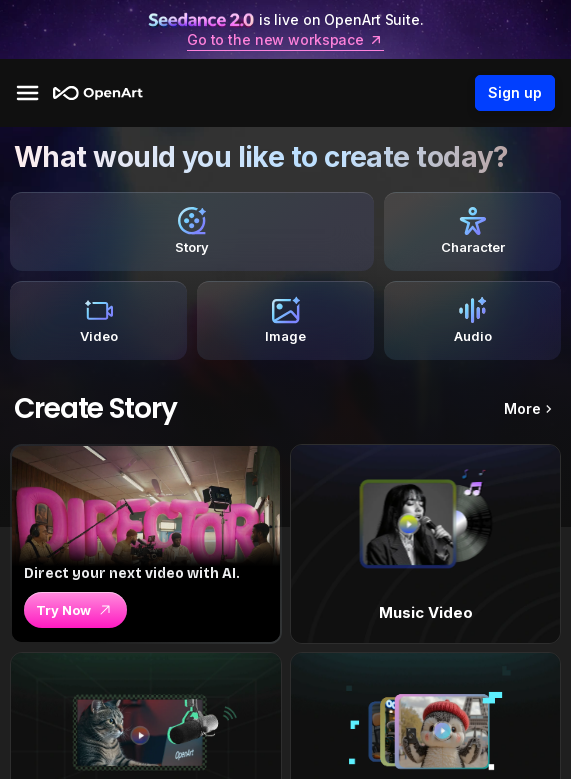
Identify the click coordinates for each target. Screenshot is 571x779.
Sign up (515, 93)
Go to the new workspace (285, 40)
